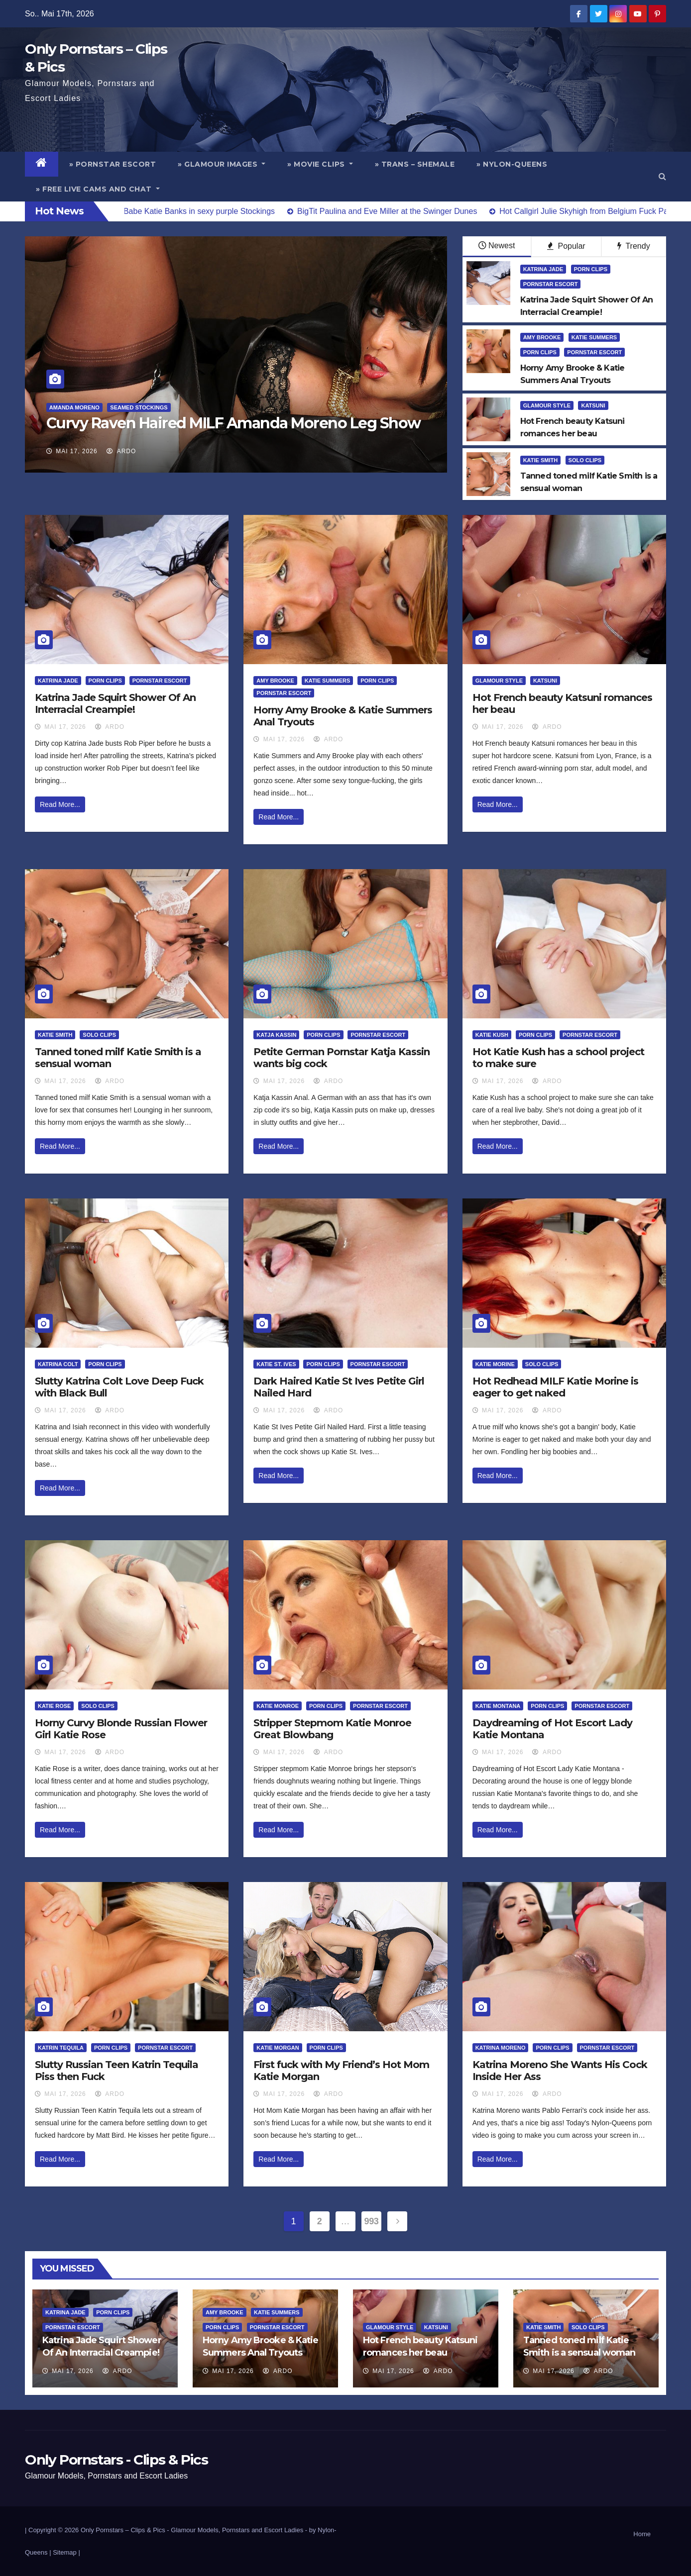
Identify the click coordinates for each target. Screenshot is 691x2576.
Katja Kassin (276, 1035)
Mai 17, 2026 (76, 451)
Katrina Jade (543, 269)
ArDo (121, 451)
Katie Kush (491, 1035)
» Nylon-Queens (511, 164)
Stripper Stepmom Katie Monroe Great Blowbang (332, 1729)
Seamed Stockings (138, 407)
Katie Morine (495, 1364)
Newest (496, 245)
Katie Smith (540, 460)
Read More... (60, 804)
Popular (566, 246)
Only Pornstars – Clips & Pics (123, 2530)
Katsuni (593, 405)
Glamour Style (547, 405)
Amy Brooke (542, 337)
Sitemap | (66, 2552)
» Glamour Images (221, 164)
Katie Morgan (277, 2048)
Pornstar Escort (550, 284)
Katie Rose (54, 1706)
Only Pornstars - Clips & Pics (116, 2459)
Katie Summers (594, 337)
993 (371, 2221)
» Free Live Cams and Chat (98, 189)
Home (642, 2534)
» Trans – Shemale (415, 164)
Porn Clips (590, 269)
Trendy (633, 246)
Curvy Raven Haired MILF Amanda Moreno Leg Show (233, 423)
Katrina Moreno (500, 2048)
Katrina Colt (58, 1364)
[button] (662, 176)
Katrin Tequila (61, 2048)
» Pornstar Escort (112, 164)
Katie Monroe (277, 1706)
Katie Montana (498, 1706)
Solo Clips (585, 460)
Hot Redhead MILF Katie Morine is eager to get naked (555, 1387)
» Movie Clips (320, 164)
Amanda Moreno (74, 407)
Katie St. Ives (276, 1364)
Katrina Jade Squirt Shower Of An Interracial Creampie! (115, 703)
